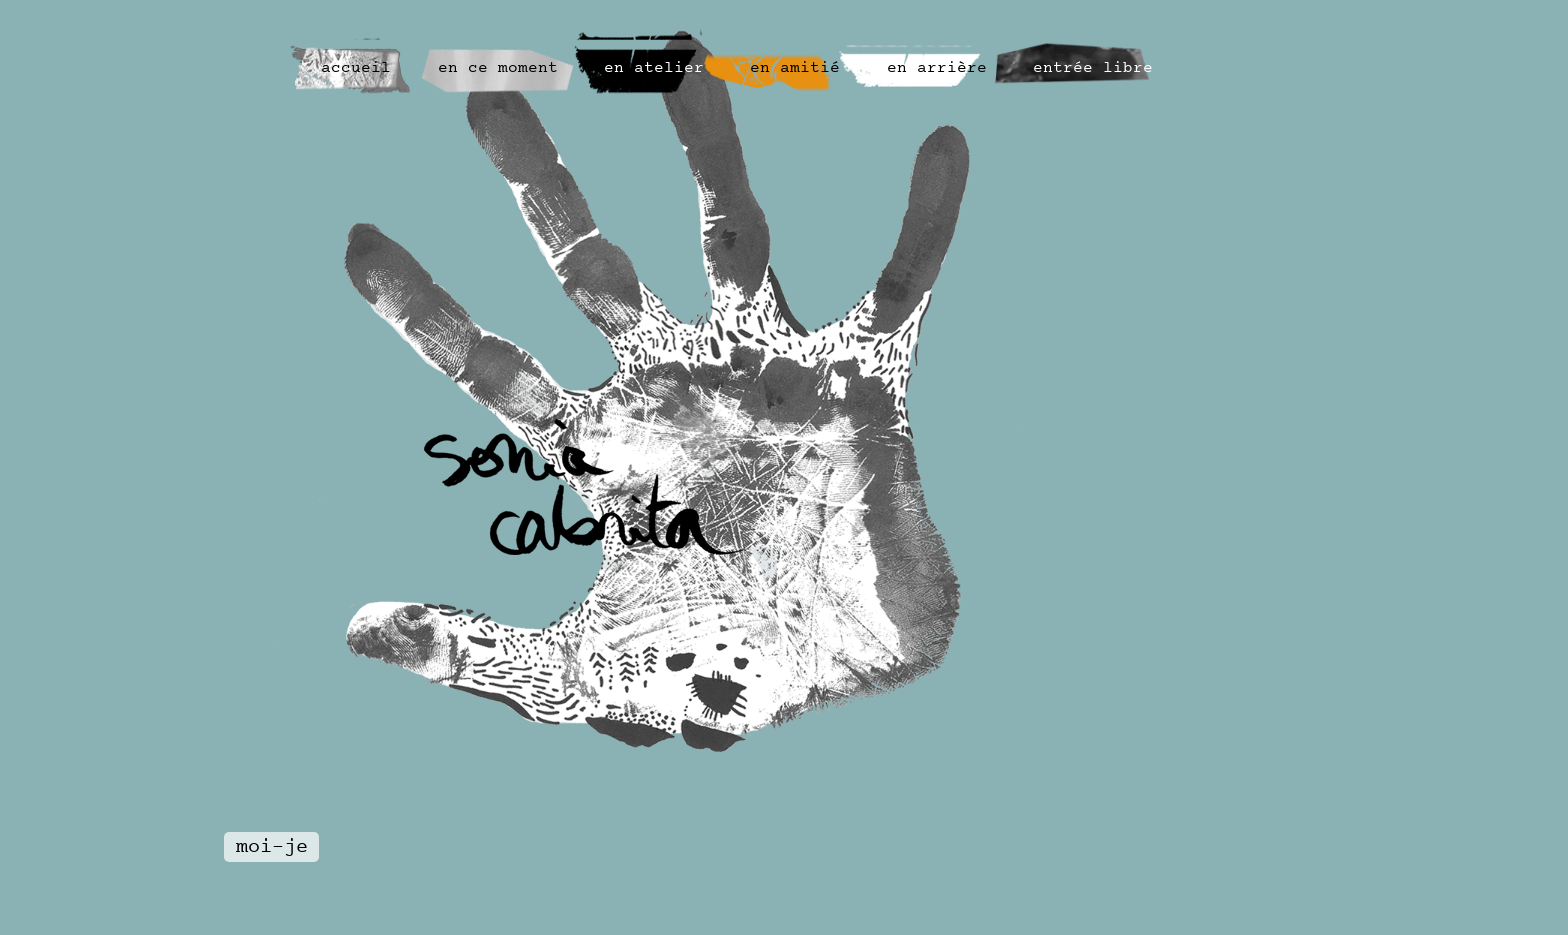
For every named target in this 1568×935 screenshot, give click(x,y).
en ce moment (498, 68)
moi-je (272, 847)
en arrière (937, 68)
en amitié (795, 68)
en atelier (654, 68)
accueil (356, 68)
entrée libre (1093, 68)
